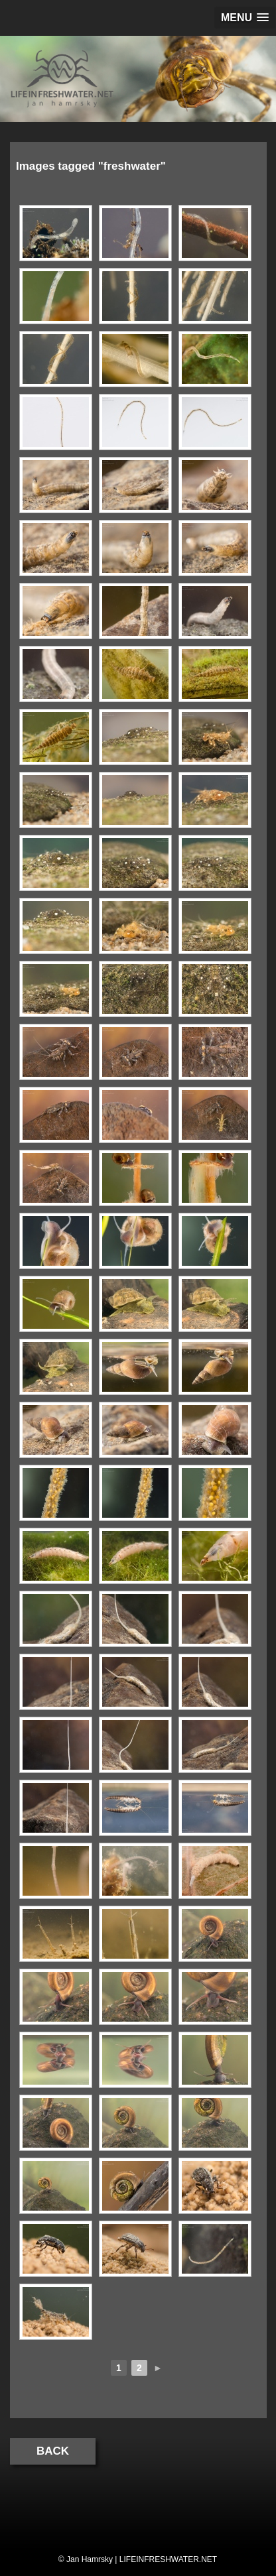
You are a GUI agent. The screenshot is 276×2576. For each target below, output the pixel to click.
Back (52, 2451)
